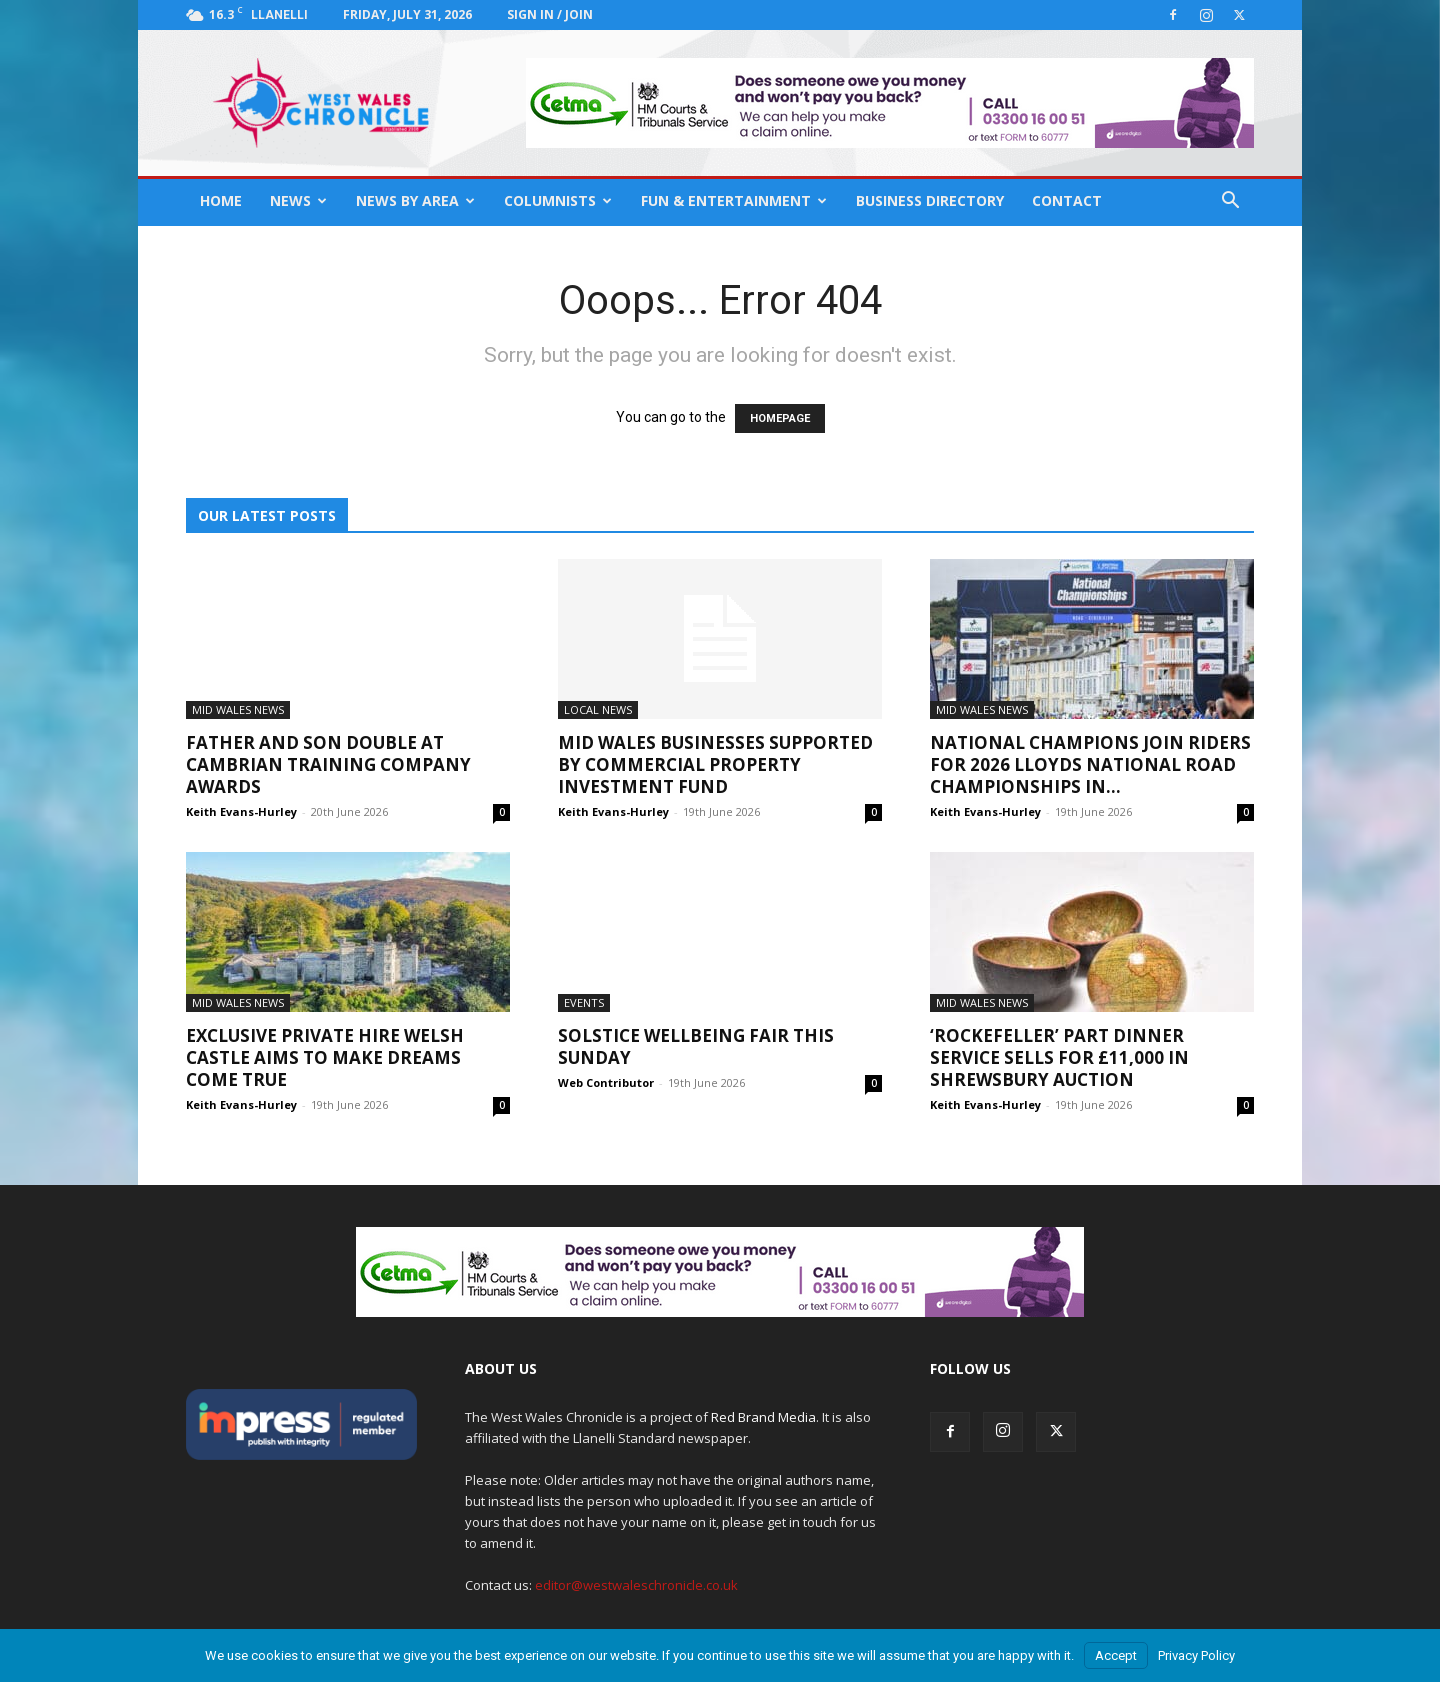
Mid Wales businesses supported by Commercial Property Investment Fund (715, 764)
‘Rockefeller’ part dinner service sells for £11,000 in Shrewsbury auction (1059, 1057)
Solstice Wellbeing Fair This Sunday (696, 1046)
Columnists (558, 200)
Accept (1116, 1655)
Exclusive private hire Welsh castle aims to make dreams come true (325, 1057)
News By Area (415, 200)
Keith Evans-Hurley (241, 811)
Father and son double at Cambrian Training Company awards (328, 764)
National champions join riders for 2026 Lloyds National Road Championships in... (1090, 764)
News (298, 200)
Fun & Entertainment (734, 200)
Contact (1067, 200)
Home (221, 200)
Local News (598, 709)
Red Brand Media (763, 1417)
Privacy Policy (1196, 1655)
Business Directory (930, 200)
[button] (1230, 202)
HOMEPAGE (780, 418)
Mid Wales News (238, 709)
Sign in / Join (550, 14)
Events (584, 1002)
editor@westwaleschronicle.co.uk (636, 1585)
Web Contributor (606, 1082)
